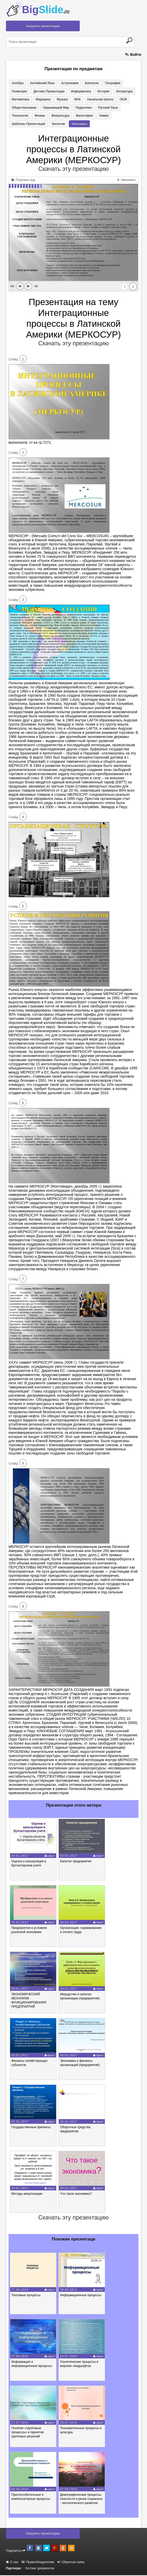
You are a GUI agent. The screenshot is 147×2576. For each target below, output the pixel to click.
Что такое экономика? (76, 2194)
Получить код (23, 180)
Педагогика (50, 108)
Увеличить (126, 180)
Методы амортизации (26, 2194)
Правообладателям (38, 2563)
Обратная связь (71, 2563)
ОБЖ (93, 99)
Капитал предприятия (75, 1862)
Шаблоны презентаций (87, 116)
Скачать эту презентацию (73, 169)
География (107, 83)
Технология (97, 108)
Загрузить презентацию (43, 26)
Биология (87, 83)
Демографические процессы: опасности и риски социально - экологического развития (81, 2500)
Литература (98, 91)
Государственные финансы (31, 2128)
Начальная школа (72, 99)
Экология (116, 116)
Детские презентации (26, 91)
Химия (61, 116)
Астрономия (67, 83)
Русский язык (73, 108)
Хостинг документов (39, 2569)
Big (45, 9)
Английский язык (40, 83)
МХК (50, 99)
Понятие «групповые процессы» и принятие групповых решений (27, 2433)
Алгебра (17, 83)
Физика (115, 108)
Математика (120, 91)
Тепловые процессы (26, 2296)
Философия (42, 116)
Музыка (36, 99)
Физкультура (20, 116)
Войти (133, 54)
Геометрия (127, 83)
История (79, 91)
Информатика (57, 91)
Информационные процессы (80, 2296)
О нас (12, 2563)
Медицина (18, 99)
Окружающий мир (24, 108)
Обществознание (114, 99)
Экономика (19, 124)
